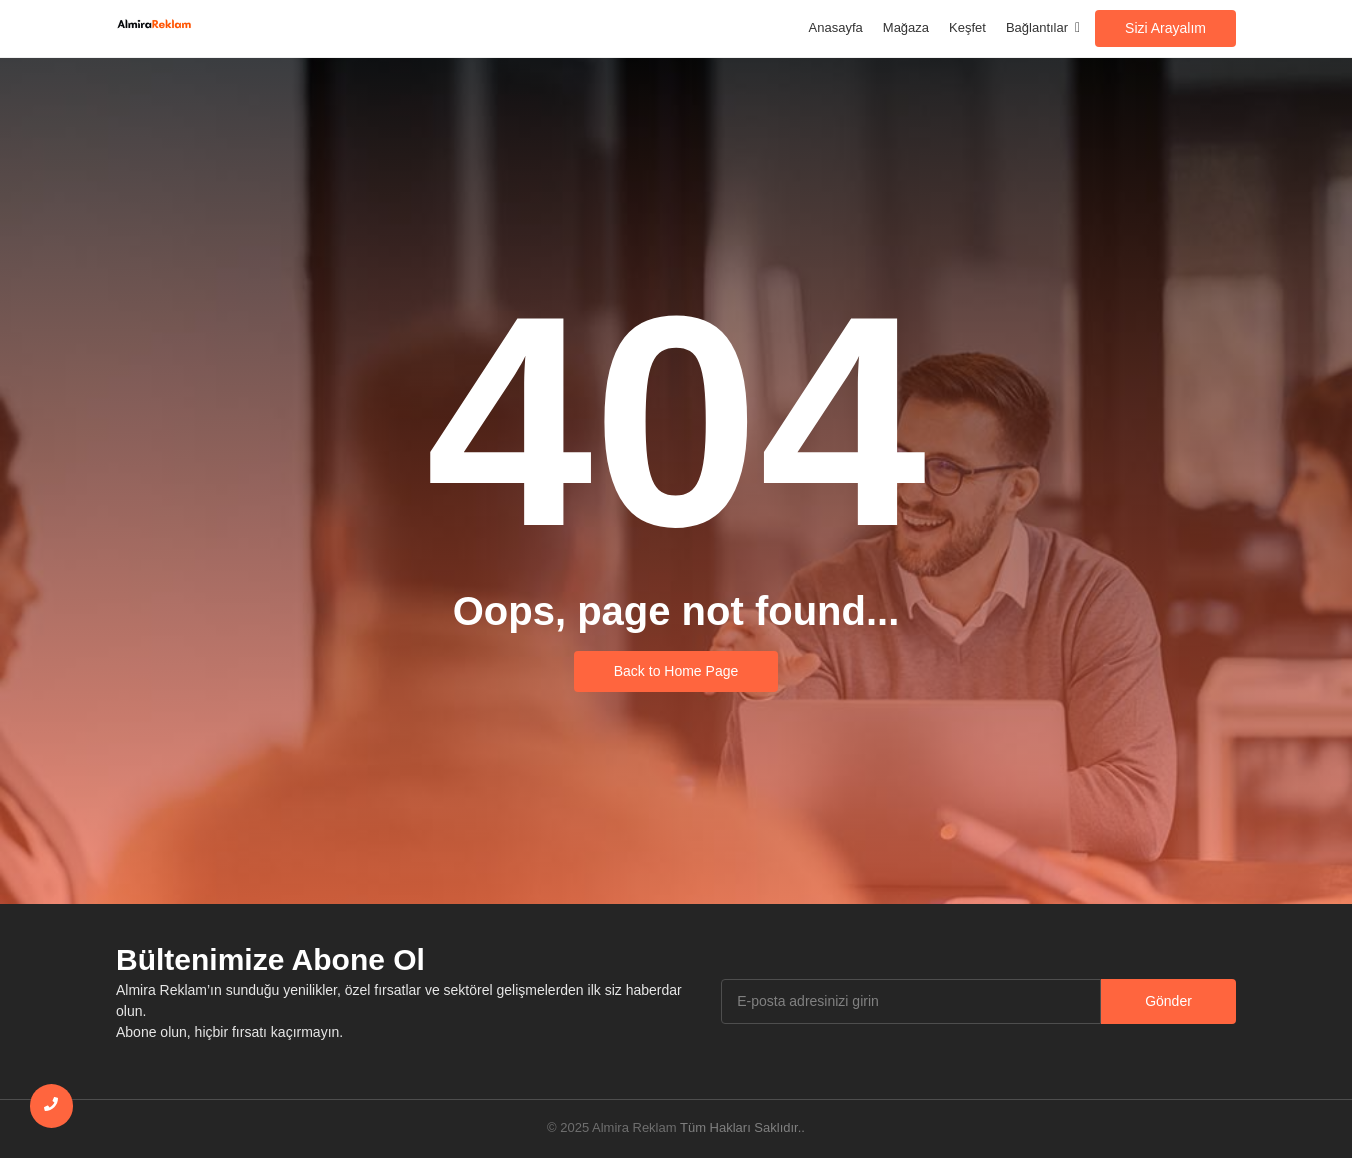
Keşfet (967, 27)
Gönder (1168, 1001)
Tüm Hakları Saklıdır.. (742, 1127)
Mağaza (906, 27)
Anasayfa (836, 27)
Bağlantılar (1040, 27)
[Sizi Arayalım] (1165, 28)
